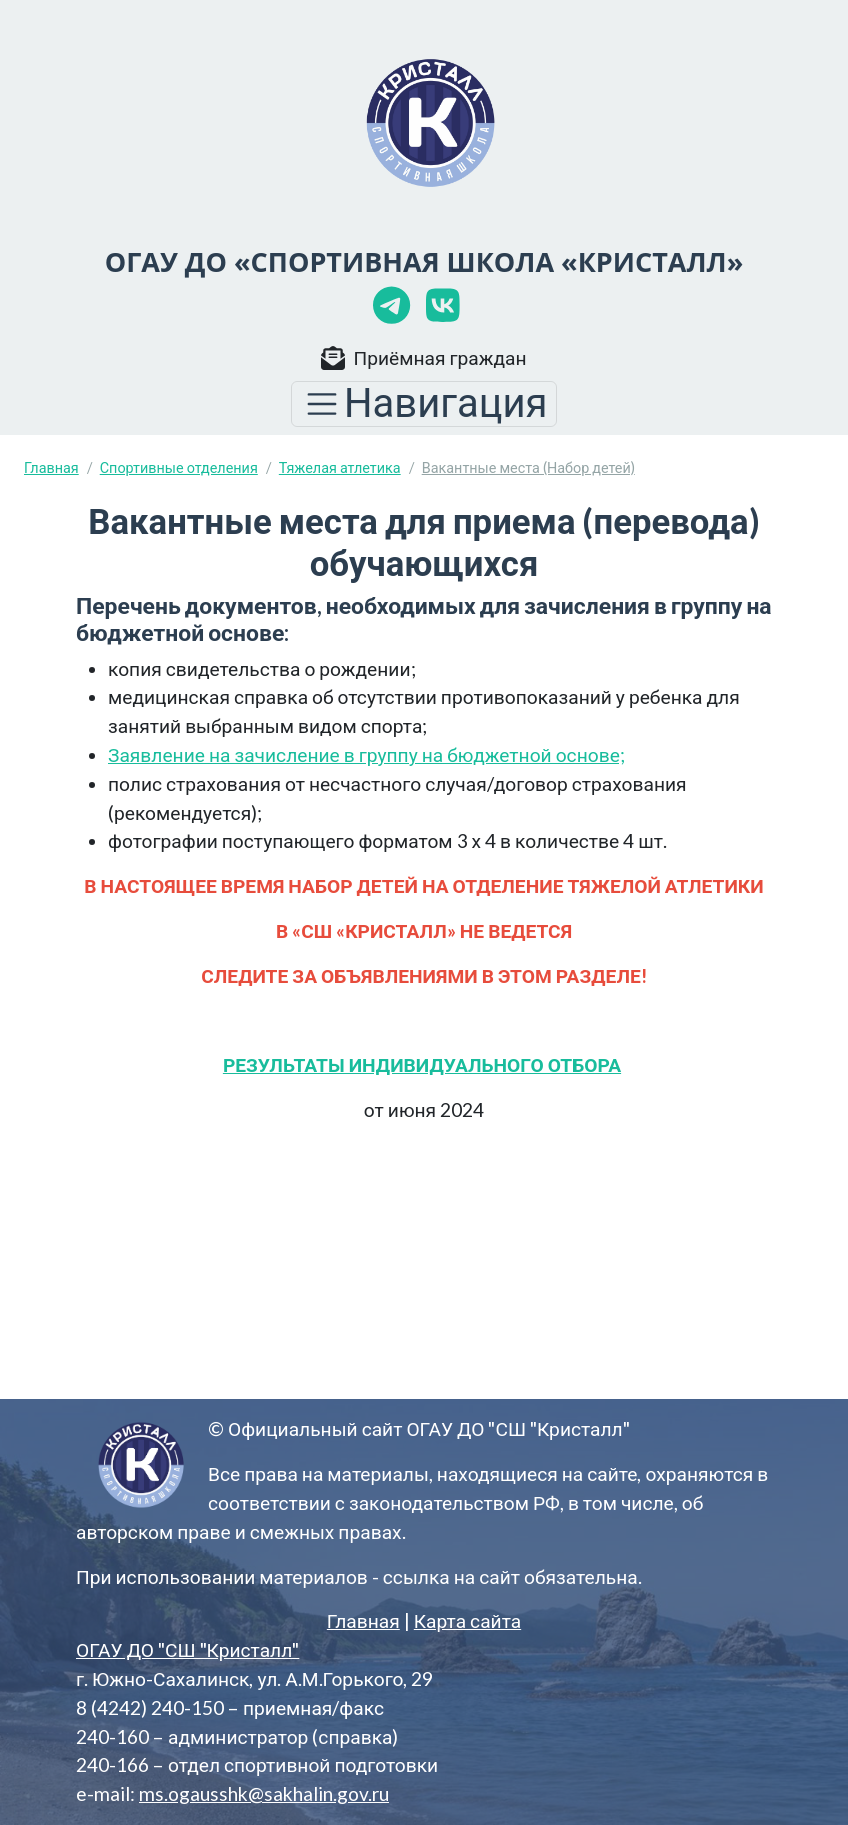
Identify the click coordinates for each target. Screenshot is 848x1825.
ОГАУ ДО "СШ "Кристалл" (187, 1649)
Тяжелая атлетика (340, 467)
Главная (51, 467)
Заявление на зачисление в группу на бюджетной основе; (366, 754)
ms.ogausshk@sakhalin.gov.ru (264, 1793)
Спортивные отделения (179, 467)
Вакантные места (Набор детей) (528, 467)
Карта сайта (467, 1620)
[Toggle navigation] (424, 404)
